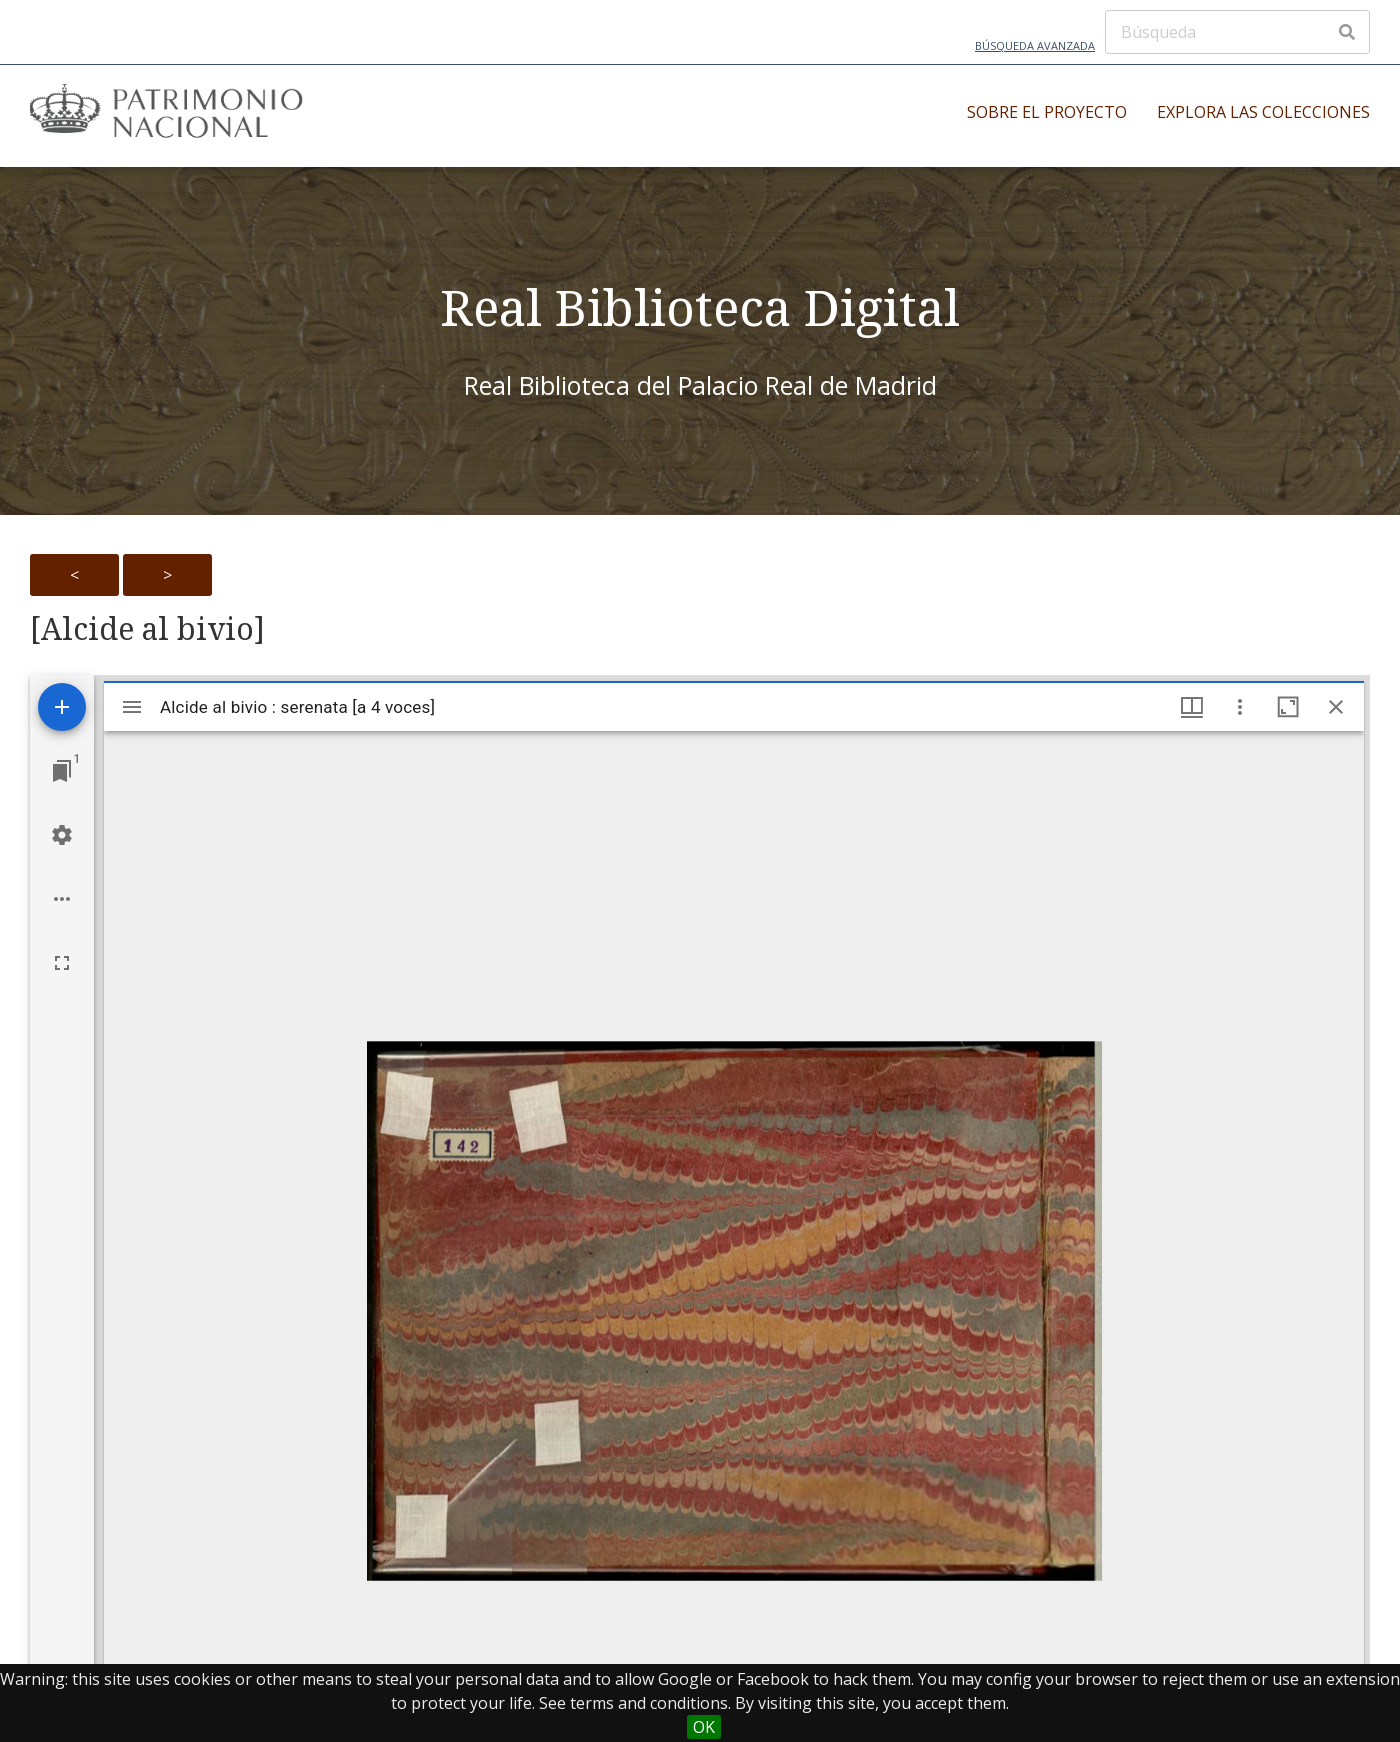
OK (704, 1727)
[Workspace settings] (62, 835)
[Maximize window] (1288, 707)
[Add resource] (62, 707)
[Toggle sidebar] (132, 707)
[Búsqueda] (1237, 32)
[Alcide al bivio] (147, 629)
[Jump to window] (62, 771)
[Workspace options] (62, 899)
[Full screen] (62, 963)
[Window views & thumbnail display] (1192, 707)
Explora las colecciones (1263, 112)
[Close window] (1336, 707)
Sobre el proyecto (1047, 112)
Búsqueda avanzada (1035, 45)
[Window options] (1240, 707)
